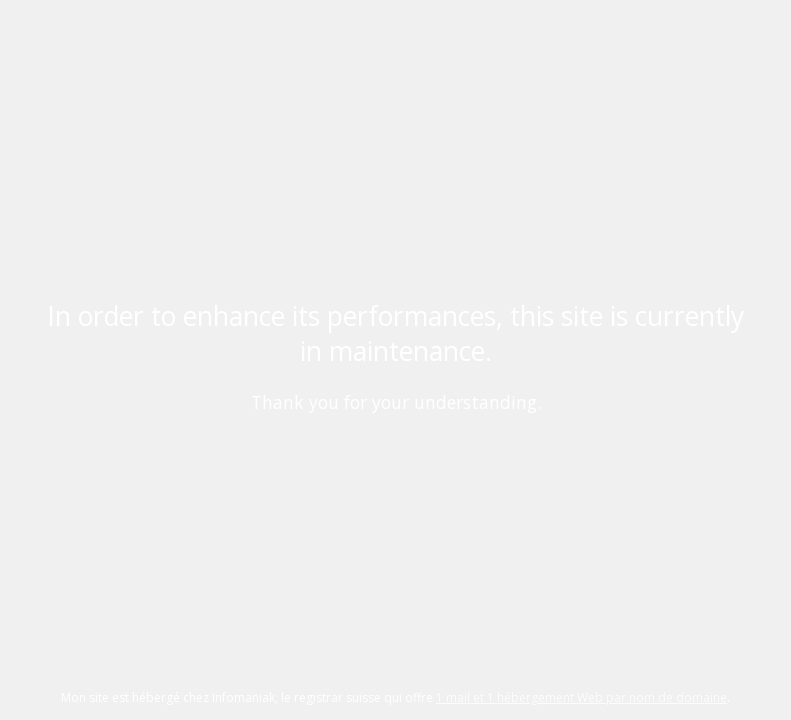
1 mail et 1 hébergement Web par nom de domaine (581, 697)
